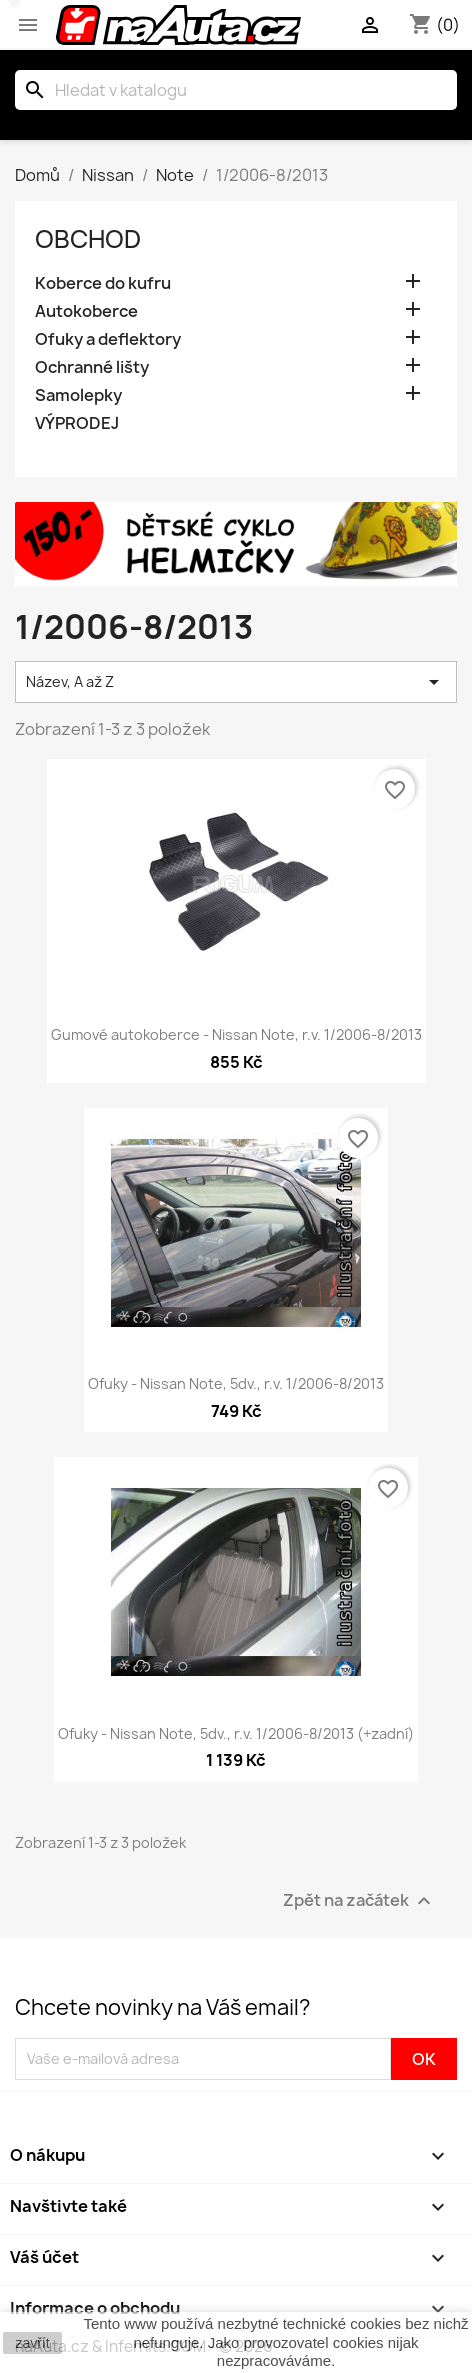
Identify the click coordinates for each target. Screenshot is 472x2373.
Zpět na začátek (359, 1900)
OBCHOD (88, 239)
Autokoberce (86, 311)
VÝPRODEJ (77, 423)
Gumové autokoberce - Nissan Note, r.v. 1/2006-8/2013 (236, 1034)
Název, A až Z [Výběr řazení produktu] (236, 682)
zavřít (32, 2343)
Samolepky (78, 395)
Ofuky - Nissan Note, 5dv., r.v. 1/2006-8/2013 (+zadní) (236, 1733)
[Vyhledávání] (236, 90)
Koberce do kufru (103, 283)
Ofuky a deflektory (108, 339)
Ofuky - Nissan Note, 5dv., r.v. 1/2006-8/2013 (236, 1383)
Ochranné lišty (92, 367)
